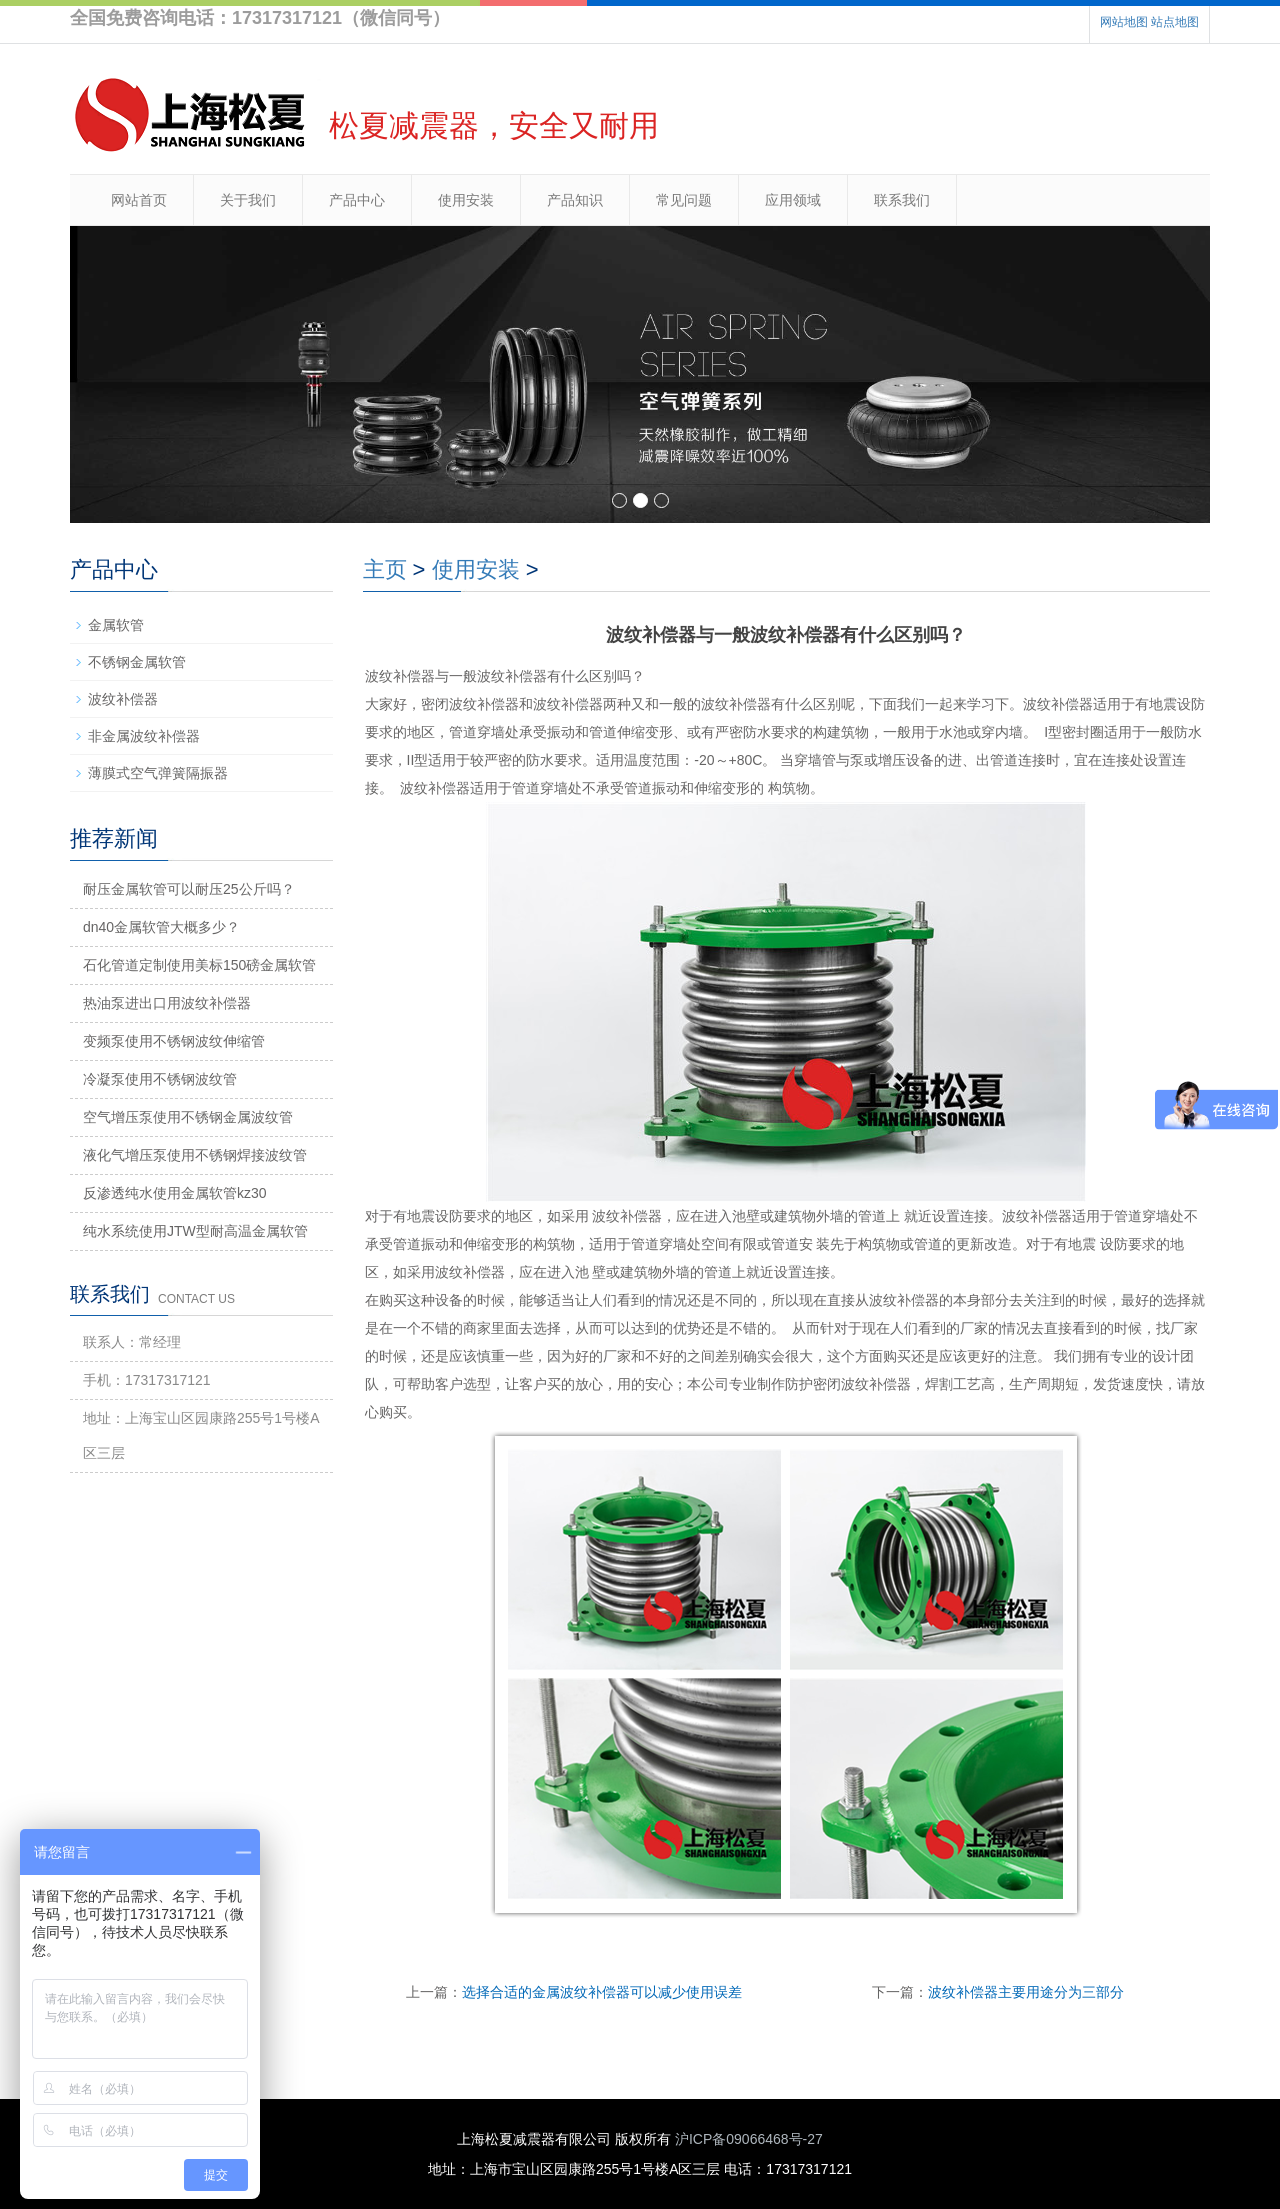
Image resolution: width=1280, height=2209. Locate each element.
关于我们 (248, 200)
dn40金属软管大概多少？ (161, 927)
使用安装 (466, 200)
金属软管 (116, 625)
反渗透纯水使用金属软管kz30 (175, 1193)
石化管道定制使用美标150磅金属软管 (199, 965)
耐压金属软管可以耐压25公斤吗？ (189, 889)
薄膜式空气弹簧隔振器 (158, 773)
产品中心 (357, 200)
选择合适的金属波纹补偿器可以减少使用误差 (602, 1992)
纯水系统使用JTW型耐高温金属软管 (195, 1231)
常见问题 (684, 200)
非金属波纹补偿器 (144, 736)
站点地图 (1175, 22)
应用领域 (793, 200)
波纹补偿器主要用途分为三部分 (1026, 1992)
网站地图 (1124, 22)
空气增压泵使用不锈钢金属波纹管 (188, 1117)
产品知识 (575, 200)
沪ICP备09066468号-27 (749, 2139)
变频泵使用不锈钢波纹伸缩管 (174, 1041)
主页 (385, 569)
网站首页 (139, 200)
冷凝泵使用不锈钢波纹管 (160, 1079)
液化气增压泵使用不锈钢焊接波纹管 (195, 1155)
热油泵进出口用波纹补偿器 (167, 1003)
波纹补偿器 (123, 699)
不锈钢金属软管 (137, 662)
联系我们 (902, 200)
